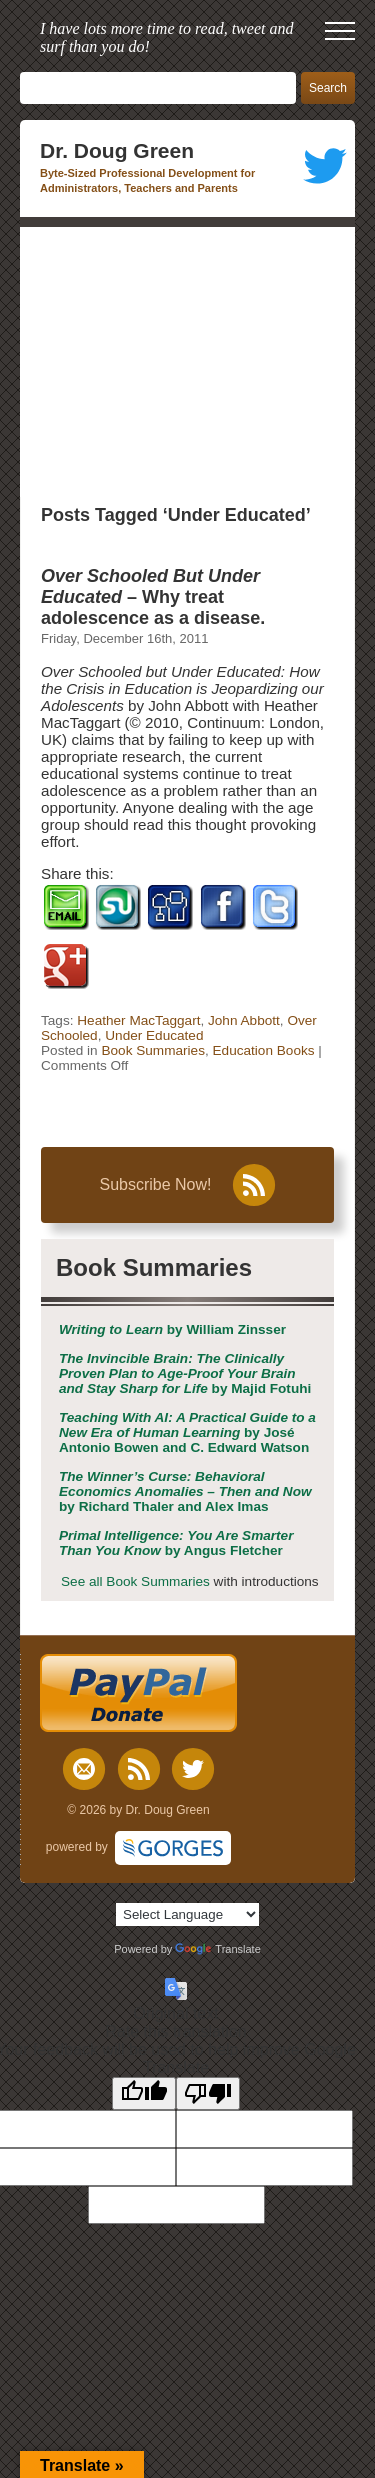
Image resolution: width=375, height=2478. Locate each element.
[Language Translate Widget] (187, 1914)
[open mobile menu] (340, 31)
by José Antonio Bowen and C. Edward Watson (187, 1432)
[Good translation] (144, 2093)
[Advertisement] (187, 362)
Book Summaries (153, 1050)
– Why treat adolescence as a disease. (153, 597)
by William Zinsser (172, 1329)
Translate (217, 1949)
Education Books (264, 1050)
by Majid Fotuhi (185, 1373)
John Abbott (244, 1020)
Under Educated (154, 1035)
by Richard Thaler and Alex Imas (185, 1491)
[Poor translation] (208, 2093)
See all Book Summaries (135, 1581)
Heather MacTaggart (138, 1020)
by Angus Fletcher (176, 1543)
